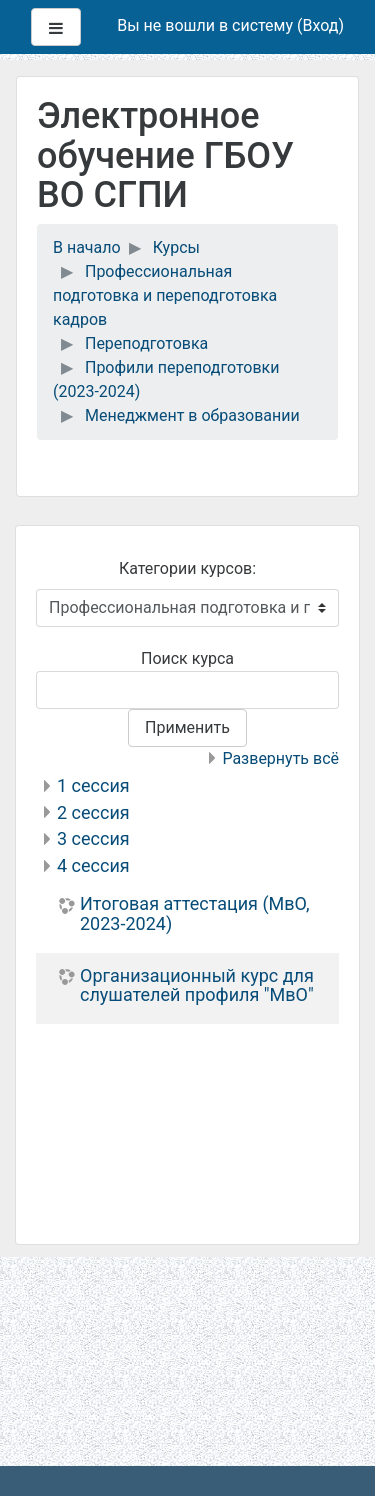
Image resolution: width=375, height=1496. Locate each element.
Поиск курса (187, 658)
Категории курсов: (187, 568)
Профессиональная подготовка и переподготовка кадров (165, 295)
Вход (320, 25)
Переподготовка (146, 343)
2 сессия (93, 812)
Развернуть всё (280, 758)
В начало (87, 247)
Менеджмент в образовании (192, 415)
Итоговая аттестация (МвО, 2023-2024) (195, 914)
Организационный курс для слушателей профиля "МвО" (197, 986)
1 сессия (93, 785)
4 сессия (93, 865)
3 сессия (93, 838)
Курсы (176, 247)
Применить (187, 727)
